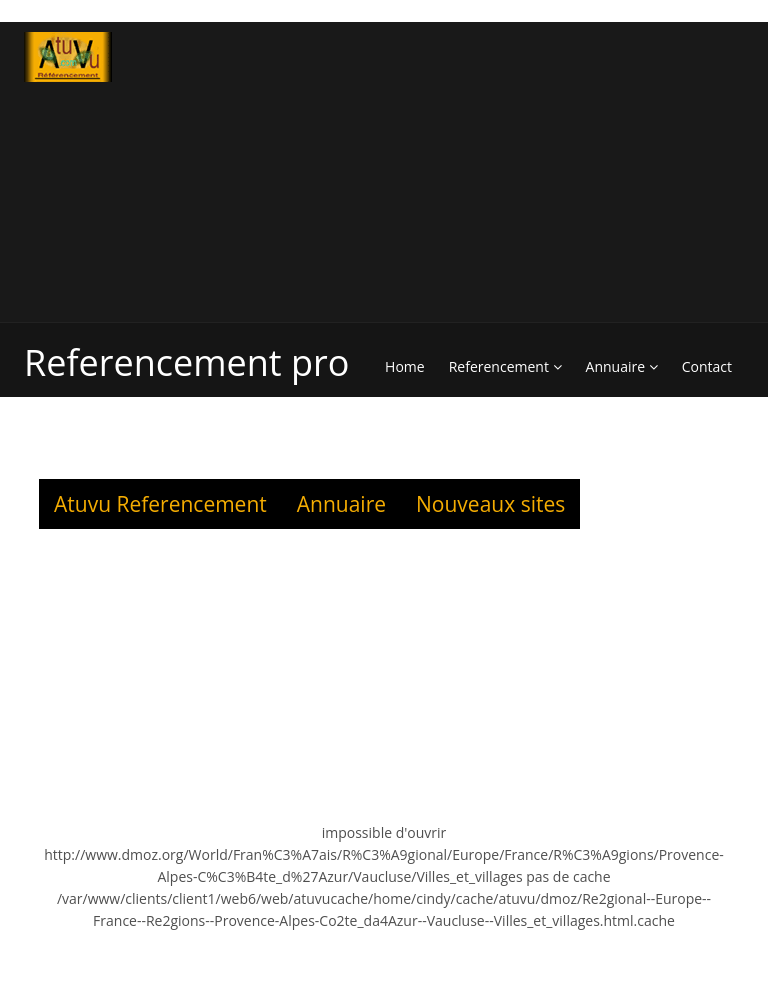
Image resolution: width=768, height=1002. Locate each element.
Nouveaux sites (490, 504)
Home (405, 366)
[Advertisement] (571, 172)
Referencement (505, 366)
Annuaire (622, 366)
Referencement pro (186, 362)
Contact (707, 366)
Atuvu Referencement (160, 504)
